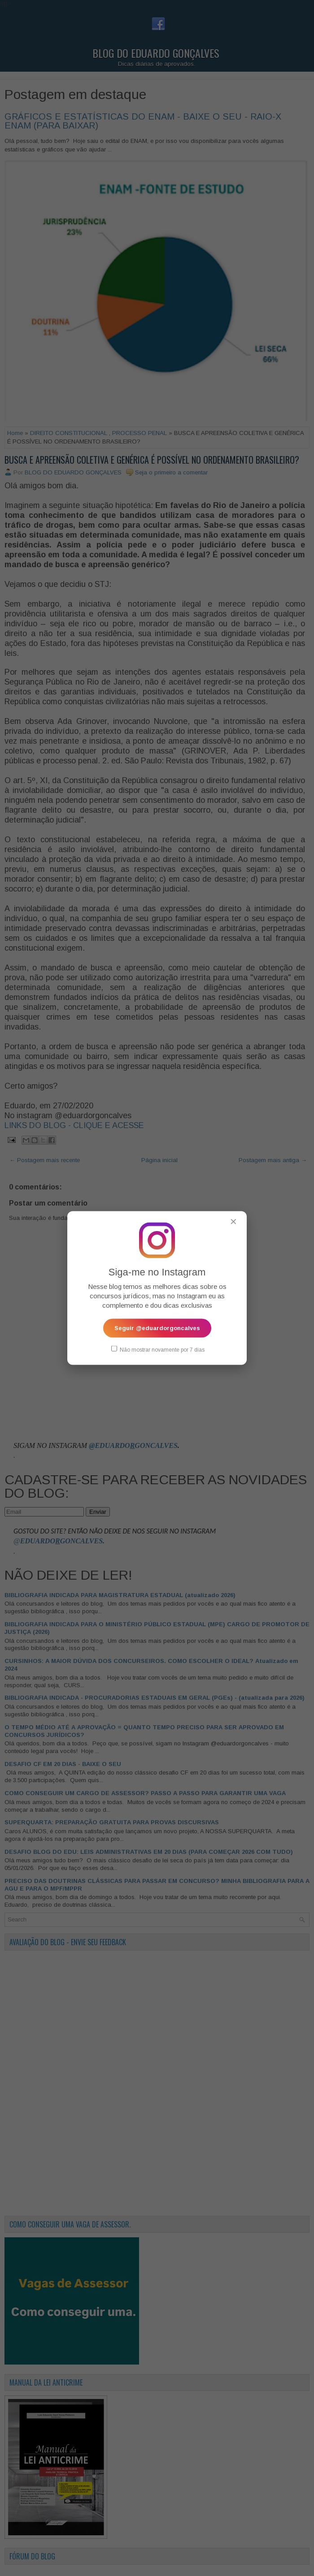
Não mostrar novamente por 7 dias (158, 1349)
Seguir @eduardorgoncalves (157, 1328)
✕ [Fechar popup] (233, 1222)
